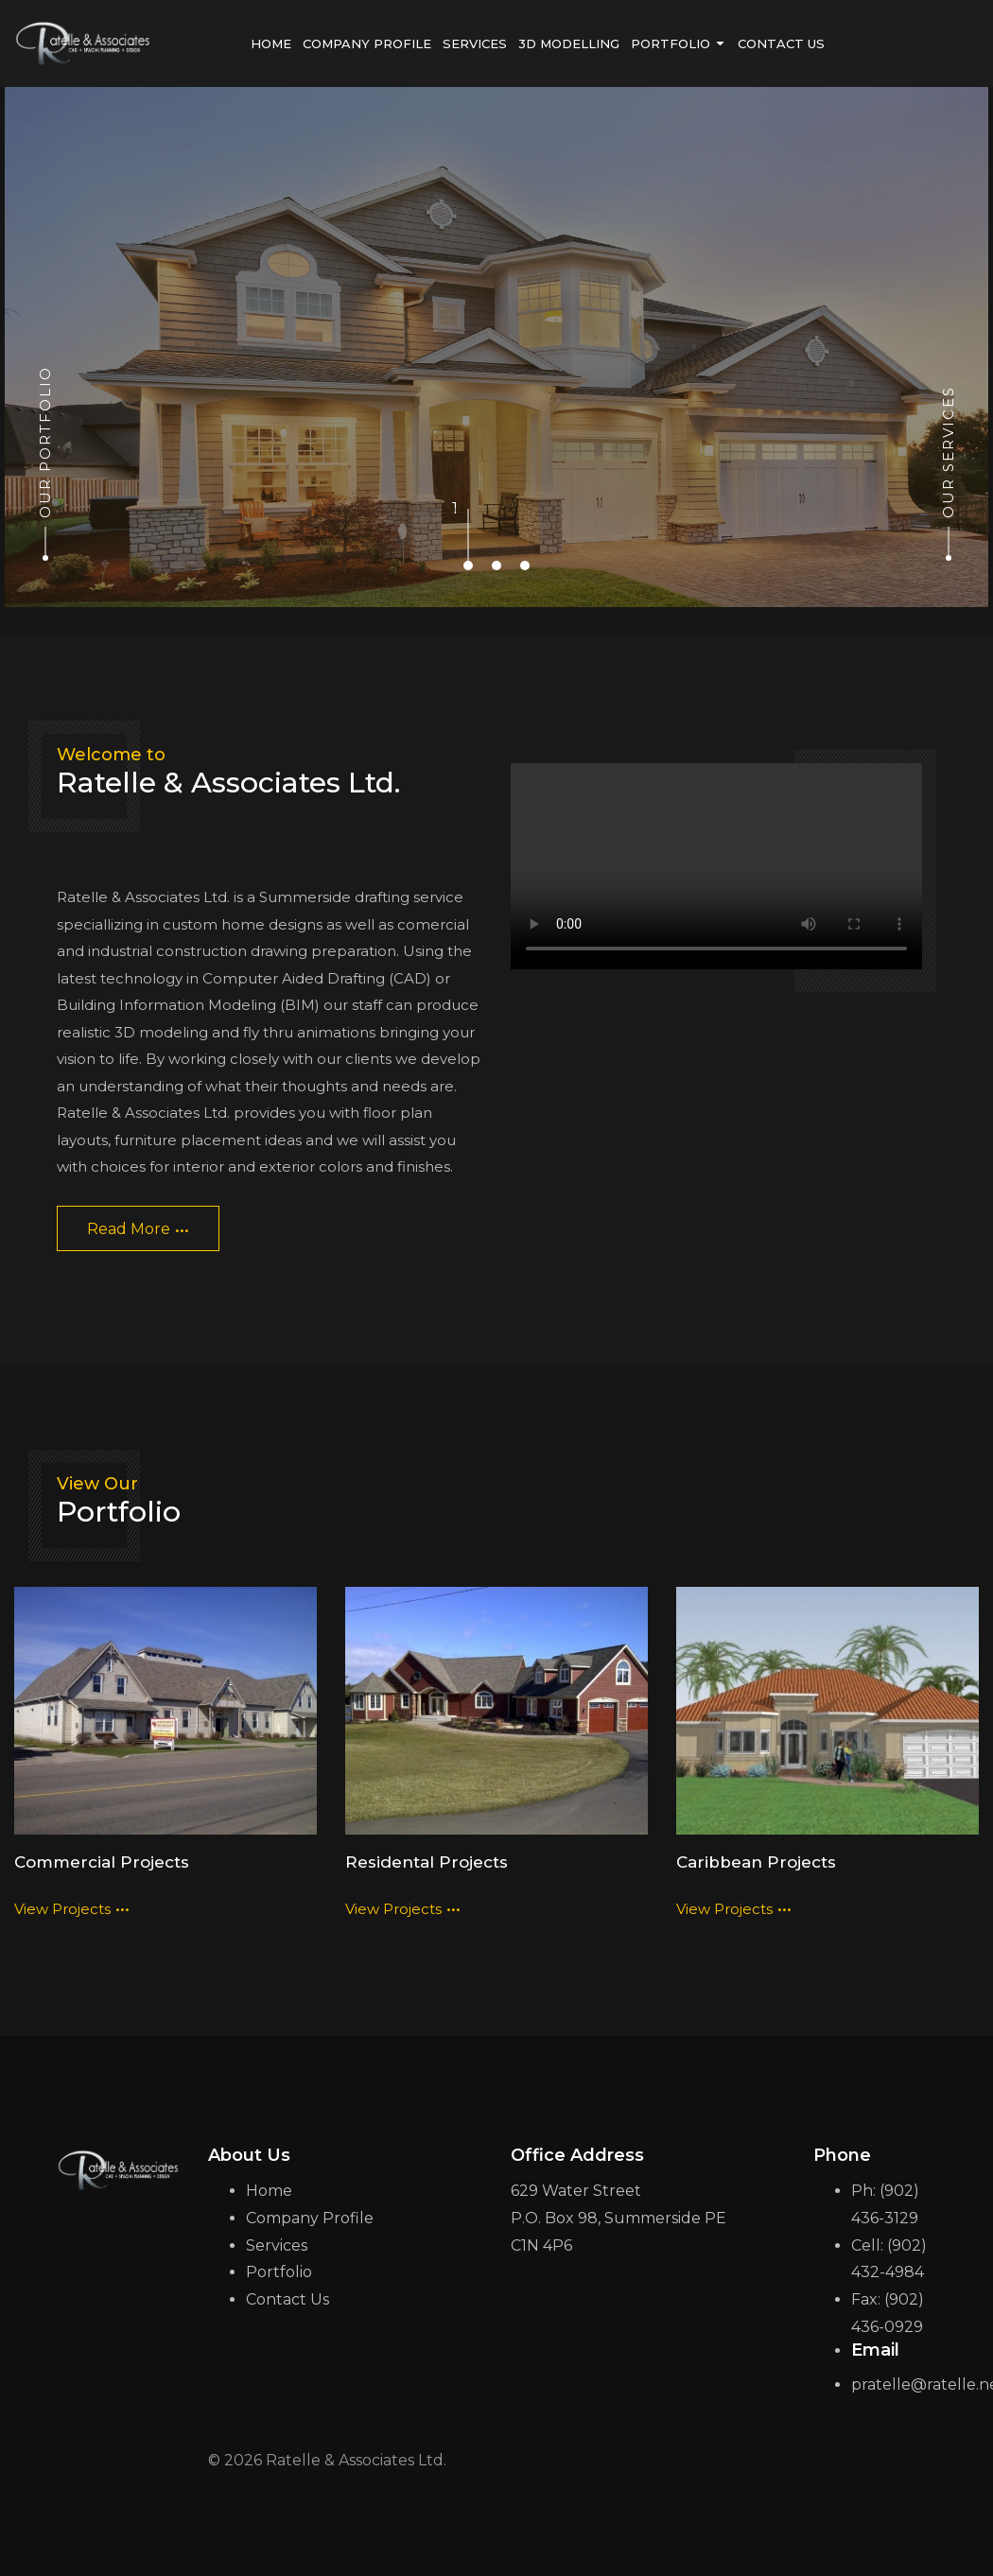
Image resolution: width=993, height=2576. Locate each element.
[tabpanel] (496, 347)
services (475, 43)
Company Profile (367, 43)
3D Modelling (568, 43)
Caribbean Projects (755, 1861)
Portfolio (279, 2272)
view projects (72, 1902)
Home (269, 2191)
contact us (781, 43)
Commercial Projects (101, 1861)
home (271, 43)
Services (276, 2245)
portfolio (678, 43)
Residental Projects (426, 1861)
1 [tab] (468, 508)
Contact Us (287, 2299)
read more (138, 1224)
